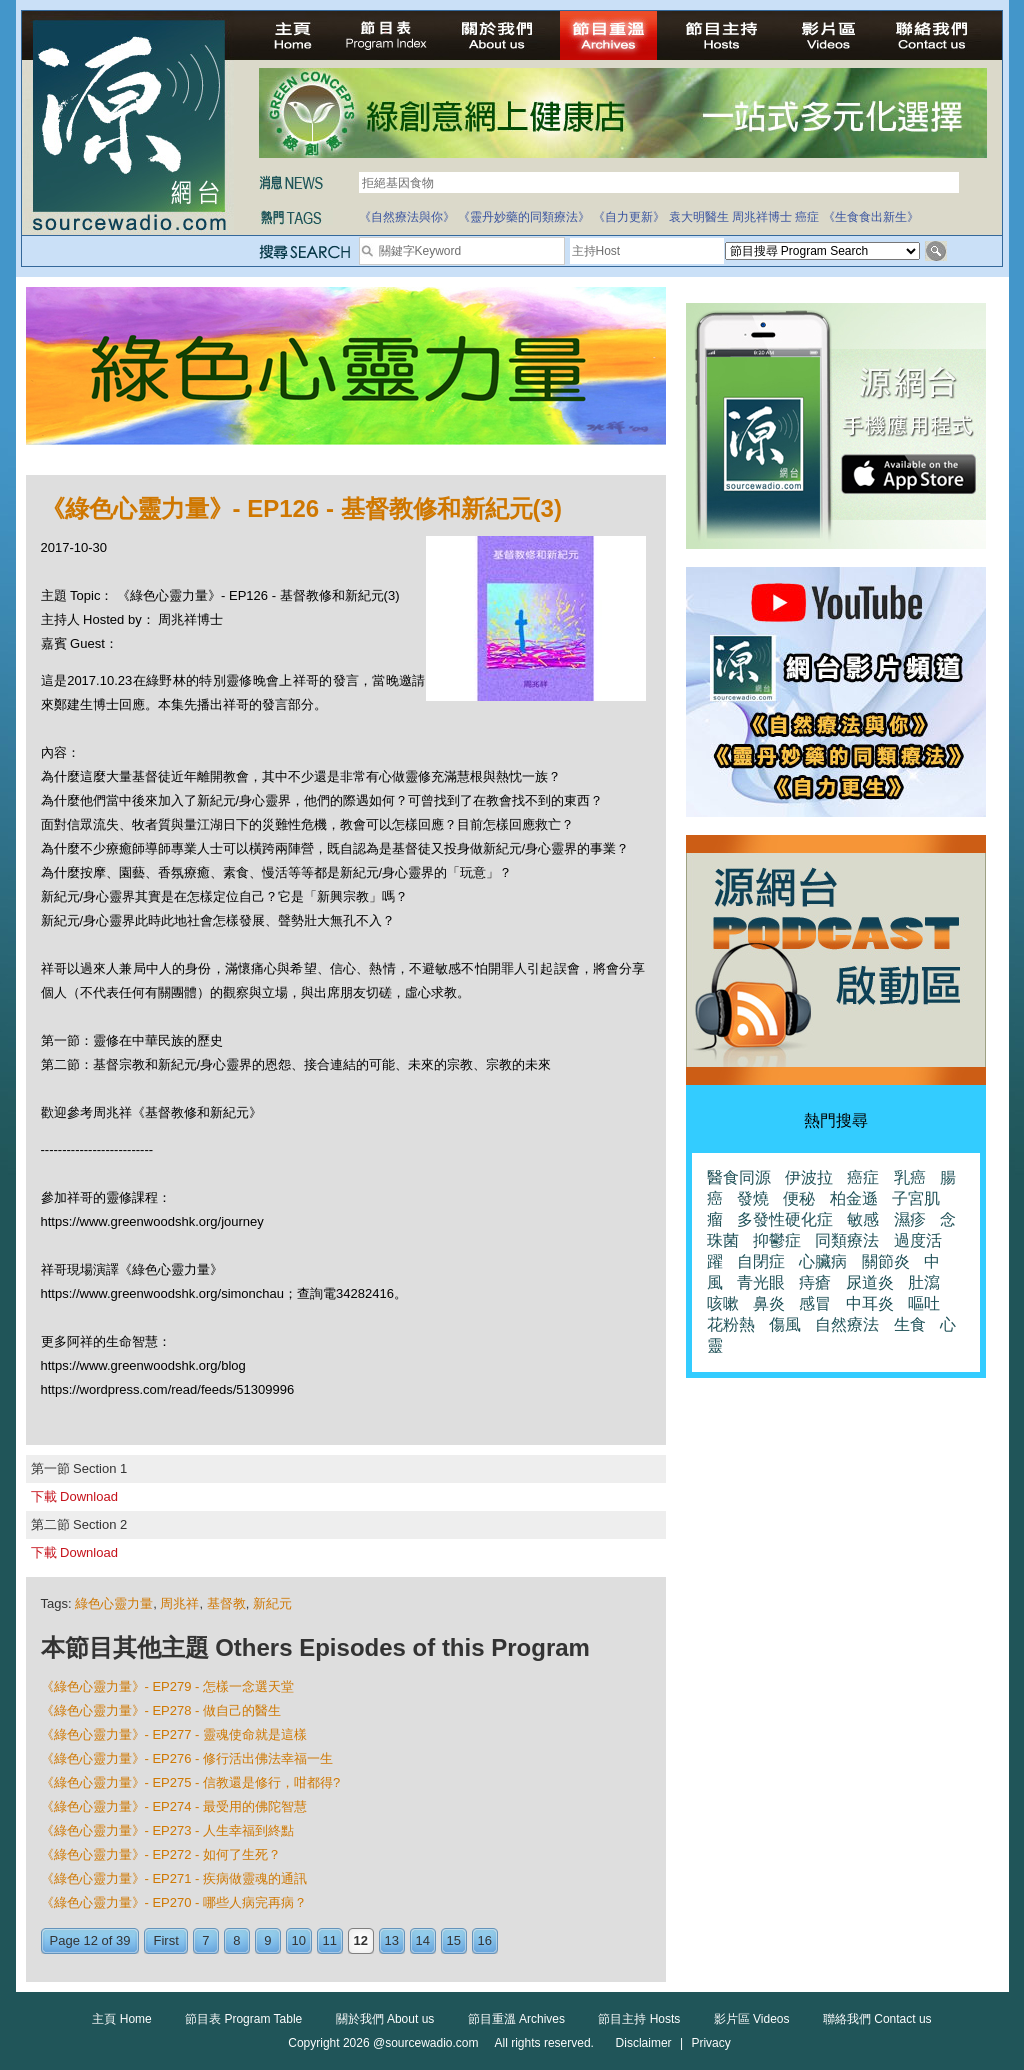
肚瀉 (924, 1282)
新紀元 (272, 1603)
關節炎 (886, 1261)
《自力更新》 (629, 217)
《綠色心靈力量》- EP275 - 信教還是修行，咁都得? (191, 1782)
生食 (910, 1324)
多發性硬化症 (785, 1219)
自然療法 (847, 1324)
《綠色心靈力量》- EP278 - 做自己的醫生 (161, 1710)
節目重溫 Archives (516, 2019)
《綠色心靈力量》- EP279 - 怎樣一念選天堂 (168, 1686)
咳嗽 (723, 1303)
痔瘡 (815, 1282)
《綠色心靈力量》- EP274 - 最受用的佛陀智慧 (174, 1806)
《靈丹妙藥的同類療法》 (524, 217)
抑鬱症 (777, 1240)
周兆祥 (179, 1603)
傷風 (785, 1324)
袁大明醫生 (699, 217)
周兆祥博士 (762, 217)
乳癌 (910, 1177)
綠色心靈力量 (114, 1603)
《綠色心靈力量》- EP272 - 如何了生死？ (161, 1854)
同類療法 (847, 1240)
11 (330, 1940)
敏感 (863, 1219)
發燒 (753, 1198)
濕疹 (910, 1219)
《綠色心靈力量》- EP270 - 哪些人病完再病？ (174, 1902)
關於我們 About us (385, 2019)
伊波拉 (809, 1177)
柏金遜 (854, 1198)
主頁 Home (121, 2019)
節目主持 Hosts (639, 2019)
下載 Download (74, 1496)
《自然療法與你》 (407, 217)
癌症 (807, 217)
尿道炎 (870, 1282)
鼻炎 (769, 1303)
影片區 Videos (752, 2019)
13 (392, 1940)
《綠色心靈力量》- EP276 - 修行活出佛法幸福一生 (187, 1758)
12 (361, 1940)
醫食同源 (739, 1177)
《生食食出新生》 (871, 217)
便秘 (799, 1198)
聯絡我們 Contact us (877, 2019)
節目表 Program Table (243, 2019)
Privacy (710, 2043)
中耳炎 (870, 1303)
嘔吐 (924, 1303)
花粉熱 (731, 1324)
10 (299, 1940)
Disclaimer (644, 2043)
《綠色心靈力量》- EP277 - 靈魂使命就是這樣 (174, 1734)
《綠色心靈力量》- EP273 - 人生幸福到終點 (168, 1830)
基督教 (226, 1603)
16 (485, 1940)
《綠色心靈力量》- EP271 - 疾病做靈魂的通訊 (174, 1878)
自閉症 (761, 1261)
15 (454, 1940)
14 (423, 1940)
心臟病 (823, 1261)
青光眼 (761, 1282)
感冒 (815, 1303)
